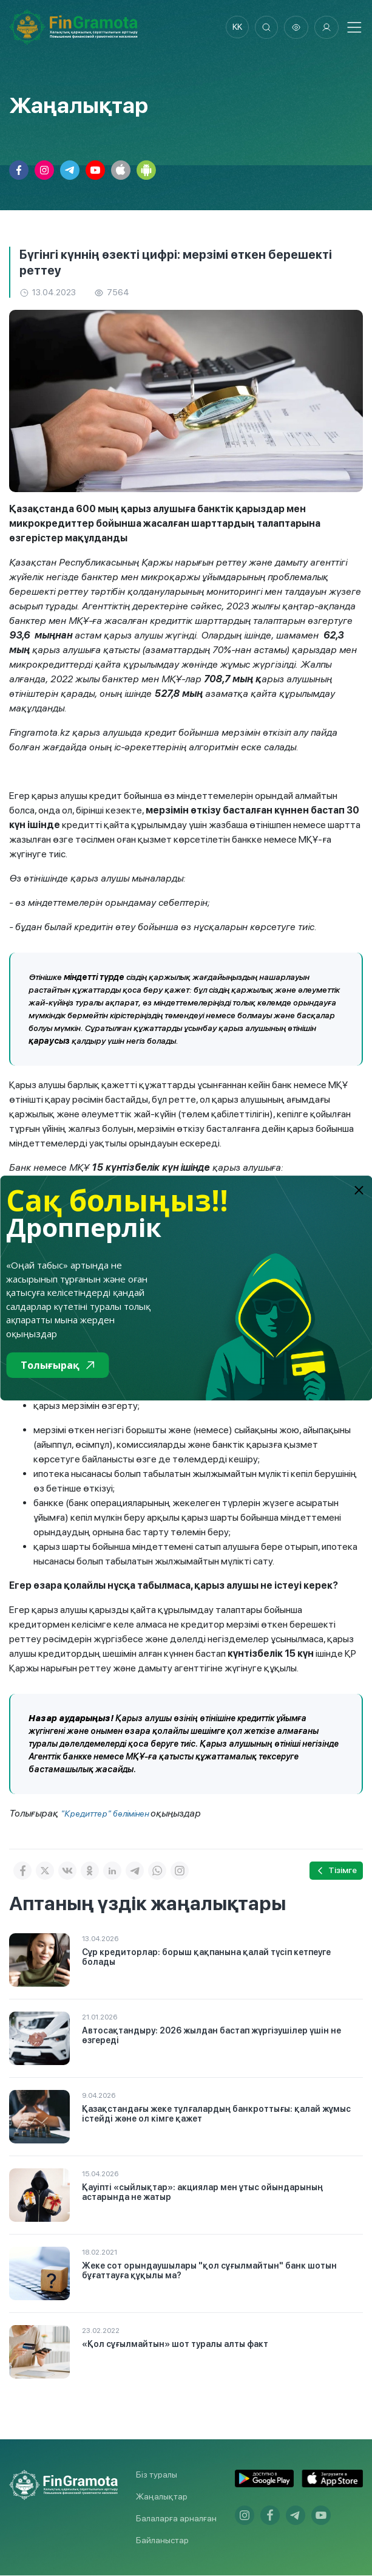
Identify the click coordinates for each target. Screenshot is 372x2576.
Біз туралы (156, 2475)
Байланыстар (162, 2541)
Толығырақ (57, 1365)
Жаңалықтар (162, 2497)
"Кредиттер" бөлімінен (105, 1814)
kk (235, 27)
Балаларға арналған (176, 2519)
